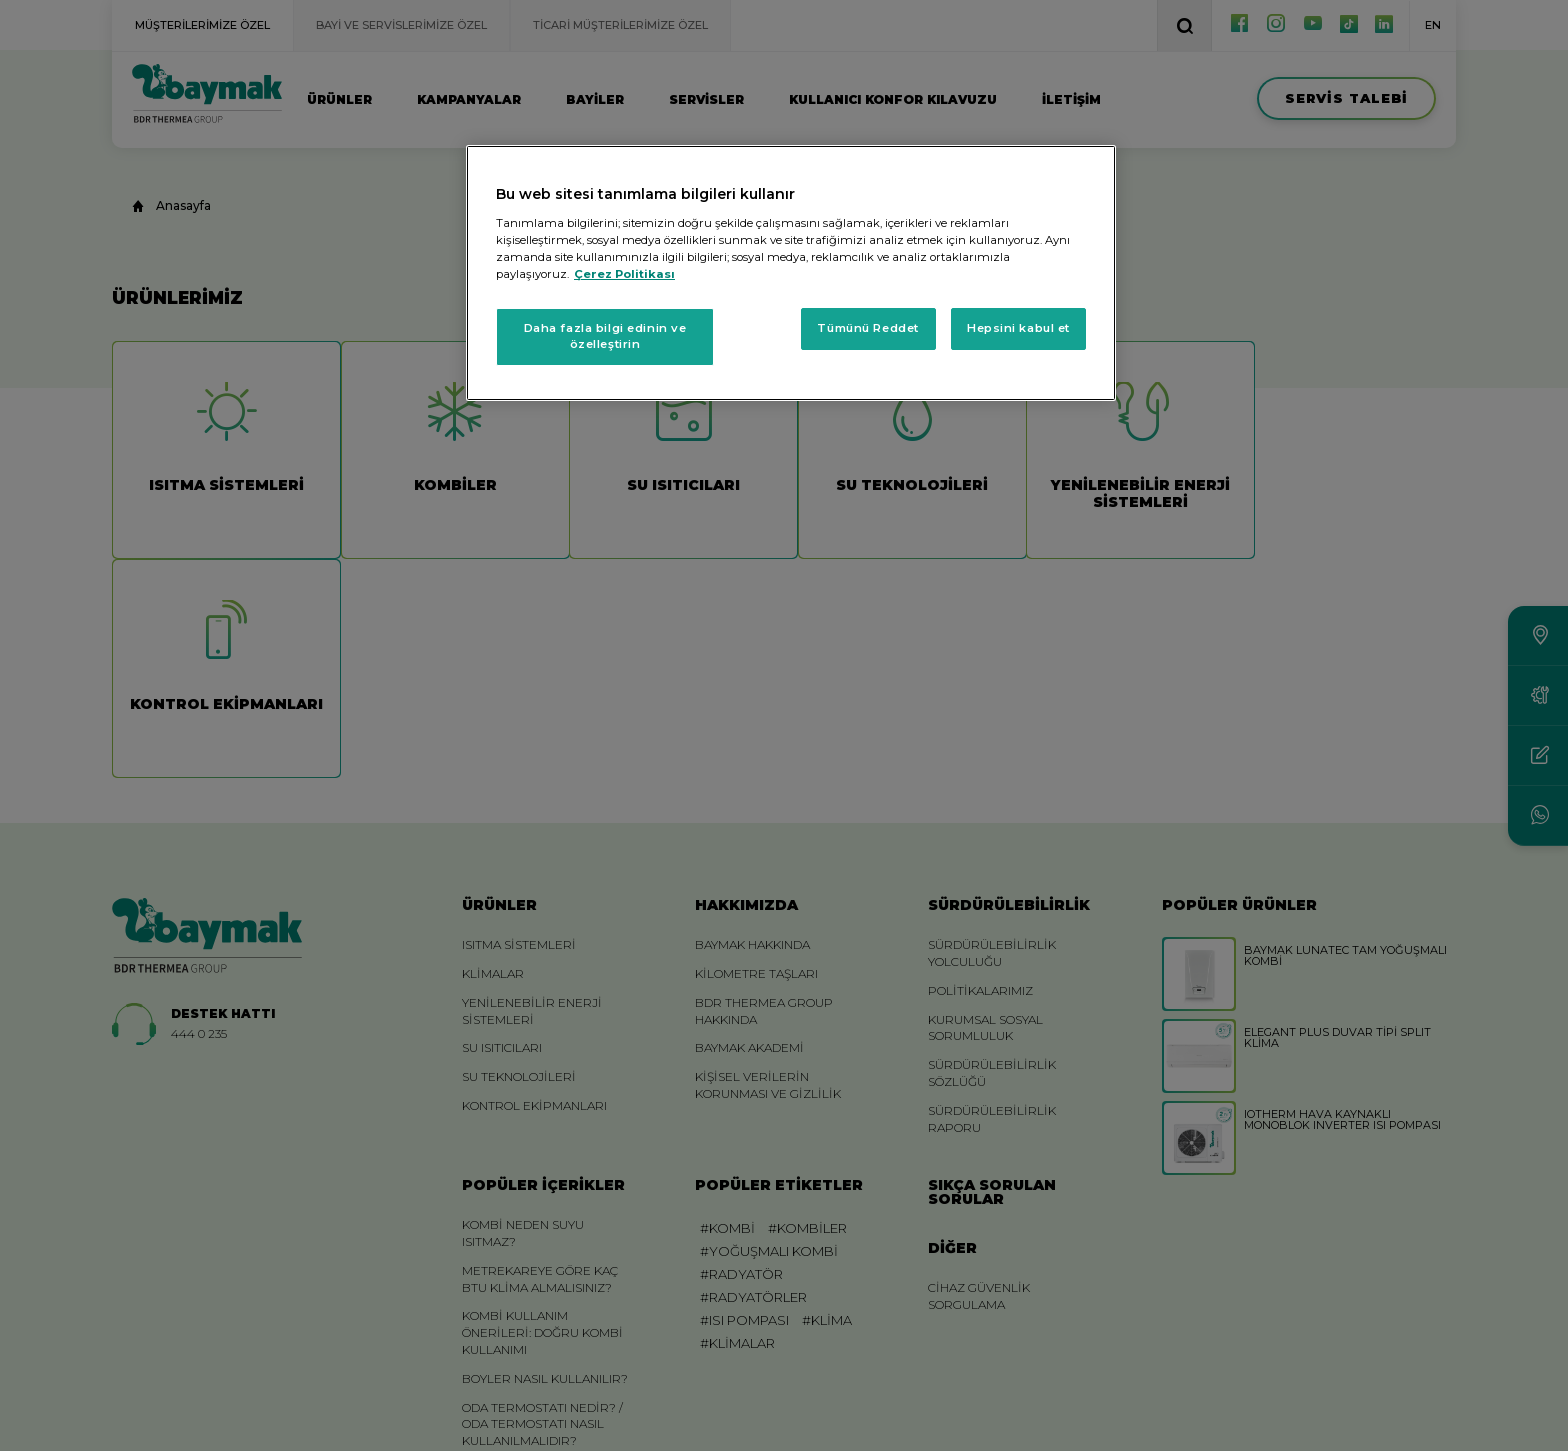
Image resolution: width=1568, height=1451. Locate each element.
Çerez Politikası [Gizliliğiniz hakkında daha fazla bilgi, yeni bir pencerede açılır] (624, 274)
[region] (791, 273)
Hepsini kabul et (1018, 328)
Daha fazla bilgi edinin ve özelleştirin (605, 336)
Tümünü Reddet (867, 328)
